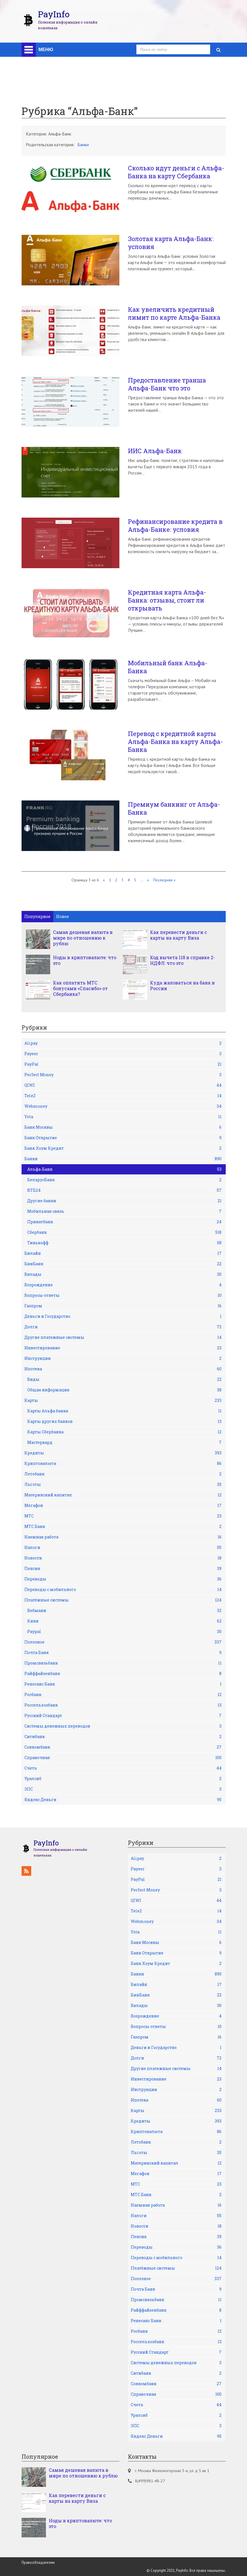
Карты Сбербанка (124, 1432)
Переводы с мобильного (122, 1589)
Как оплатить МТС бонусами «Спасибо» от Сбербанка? (80, 988)
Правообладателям (38, 2562)
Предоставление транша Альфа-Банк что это (167, 384)
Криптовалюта (122, 1463)
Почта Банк (122, 1652)
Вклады (122, 1274)
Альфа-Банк (124, 1169)
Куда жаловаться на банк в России (182, 985)
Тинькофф (124, 1243)
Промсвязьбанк (122, 1663)
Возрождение (122, 1285)
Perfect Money (122, 1075)
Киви (124, 1621)
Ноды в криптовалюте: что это (84, 960)
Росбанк (122, 1694)
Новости (122, 1558)
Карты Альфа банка (124, 1411)
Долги (122, 1327)
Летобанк (122, 1474)
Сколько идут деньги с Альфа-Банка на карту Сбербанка (176, 172)
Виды (124, 1379)
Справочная (122, 1757)
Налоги (122, 1547)
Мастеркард (124, 1442)
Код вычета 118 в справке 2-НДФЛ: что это (182, 960)
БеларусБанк (124, 1180)
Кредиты (122, 1453)
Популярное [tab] (37, 916)
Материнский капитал (122, 1495)
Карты (122, 1400)
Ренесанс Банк (122, 1684)
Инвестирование (122, 1348)
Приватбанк (124, 1222)
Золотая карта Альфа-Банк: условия (171, 243)
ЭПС (122, 1789)
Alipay (122, 1043)
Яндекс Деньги (122, 1800)
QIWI (122, 1085)
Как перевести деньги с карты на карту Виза (178, 935)
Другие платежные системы (122, 1337)
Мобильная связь (124, 1211)
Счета (122, 1768)
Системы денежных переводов (122, 1726)
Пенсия (122, 1568)
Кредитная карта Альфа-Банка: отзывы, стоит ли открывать (167, 600)
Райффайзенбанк (122, 1673)
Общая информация (124, 1390)
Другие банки (124, 1201)
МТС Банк (122, 1526)
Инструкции (122, 1358)
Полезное (122, 1642)
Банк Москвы (122, 1127)
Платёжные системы (122, 1600)
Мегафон (122, 1505)
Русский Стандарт (122, 1715)
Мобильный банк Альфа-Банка (167, 667)
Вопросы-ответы (122, 1295)
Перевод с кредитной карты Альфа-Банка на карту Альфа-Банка (175, 742)
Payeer (122, 1054)
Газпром (122, 1306)
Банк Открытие (122, 1138)
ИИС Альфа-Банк (155, 451)
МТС (122, 1516)
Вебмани (124, 1610)
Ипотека (122, 1369)
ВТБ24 (124, 1190)
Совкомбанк (122, 1747)
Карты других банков (124, 1421)
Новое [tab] (62, 916)
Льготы (122, 1484)
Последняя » (164, 880)
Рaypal (124, 1631)
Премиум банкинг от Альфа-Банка (174, 808)
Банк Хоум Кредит (122, 1148)
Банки (83, 144)
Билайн (122, 1253)
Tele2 (122, 1096)
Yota (122, 1117)
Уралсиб (122, 1779)
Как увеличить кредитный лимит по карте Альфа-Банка (174, 313)
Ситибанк (122, 1736)
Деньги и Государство (122, 1316)
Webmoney (122, 1106)
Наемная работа (122, 1537)
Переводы (122, 1579)
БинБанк (122, 1264)
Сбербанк (124, 1232)
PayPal (122, 1064)
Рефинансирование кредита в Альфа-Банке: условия (175, 526)
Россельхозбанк (122, 1705)
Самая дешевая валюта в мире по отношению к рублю (83, 937)
